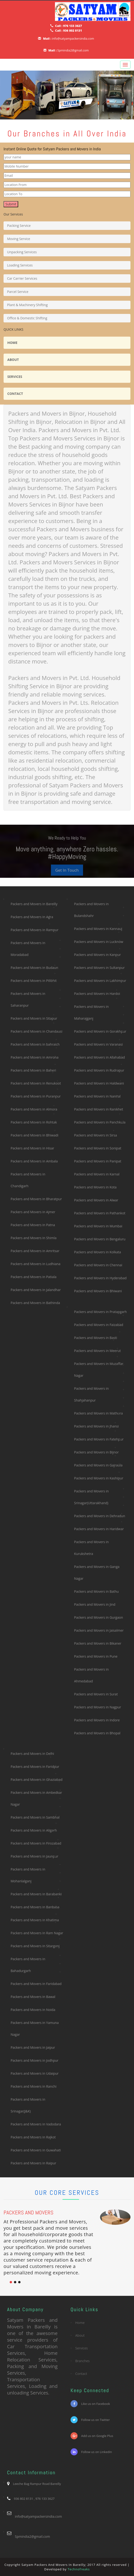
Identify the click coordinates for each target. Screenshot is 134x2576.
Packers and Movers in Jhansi (96, 1426)
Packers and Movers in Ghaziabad (37, 1779)
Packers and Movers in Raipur (33, 2163)
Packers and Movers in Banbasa (35, 1907)
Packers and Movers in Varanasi (98, 1044)
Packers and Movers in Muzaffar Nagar (98, 1369)
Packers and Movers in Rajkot (33, 2137)
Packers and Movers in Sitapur (34, 1018)
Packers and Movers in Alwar (96, 1200)
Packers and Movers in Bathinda (35, 1303)
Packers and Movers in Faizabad (98, 1324)
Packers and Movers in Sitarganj (35, 1946)
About (79, 2335)
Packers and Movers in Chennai (98, 1265)
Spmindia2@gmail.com (73, 50)
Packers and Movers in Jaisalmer (99, 1630)
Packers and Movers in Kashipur (98, 1478)
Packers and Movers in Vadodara (36, 2124)
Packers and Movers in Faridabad (36, 1983)
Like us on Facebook (90, 2403)
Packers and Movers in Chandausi (36, 1031)
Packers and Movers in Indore (97, 1720)
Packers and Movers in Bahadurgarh (28, 1965)
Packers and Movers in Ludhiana (35, 1264)
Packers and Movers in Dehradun (99, 1516)
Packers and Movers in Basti (95, 1337)
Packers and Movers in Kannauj (98, 928)
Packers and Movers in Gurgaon (98, 1617)
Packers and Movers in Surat (96, 1694)
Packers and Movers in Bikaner (97, 1643)
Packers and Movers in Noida (33, 2009)
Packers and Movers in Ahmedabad (91, 1675)
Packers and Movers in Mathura (98, 1413)
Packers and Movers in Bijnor (96, 1452)
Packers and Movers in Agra (32, 917)
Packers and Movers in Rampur (35, 930)
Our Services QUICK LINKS (67, 273)
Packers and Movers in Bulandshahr (91, 910)
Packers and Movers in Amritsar (35, 1251)
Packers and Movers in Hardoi (97, 993)
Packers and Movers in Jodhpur (35, 2060)
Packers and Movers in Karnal (96, 1174)
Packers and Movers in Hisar (32, 1148)
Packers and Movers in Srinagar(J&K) (28, 2105)
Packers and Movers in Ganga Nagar (96, 1572)
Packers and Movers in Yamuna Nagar (35, 2028)
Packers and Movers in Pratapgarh (100, 1311)
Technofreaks (79, 2569)
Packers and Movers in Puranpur (36, 1096)
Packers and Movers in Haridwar (99, 1529)
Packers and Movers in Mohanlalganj (28, 1875)
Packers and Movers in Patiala (33, 1277)
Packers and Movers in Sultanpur (99, 967)
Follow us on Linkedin (91, 2451)
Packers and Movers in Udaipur (35, 2073)
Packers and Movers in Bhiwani (98, 1291)
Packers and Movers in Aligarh (34, 1830)
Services (81, 2348)
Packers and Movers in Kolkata (97, 1252)
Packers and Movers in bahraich (35, 1044)
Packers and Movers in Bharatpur (36, 1199)
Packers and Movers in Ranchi (33, 2086)
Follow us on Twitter (90, 2419)
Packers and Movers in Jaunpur (34, 1856)
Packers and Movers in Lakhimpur (100, 980)
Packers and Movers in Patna (33, 1225)
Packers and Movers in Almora (34, 1109)
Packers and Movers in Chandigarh (28, 1180)
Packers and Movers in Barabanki (36, 1894)
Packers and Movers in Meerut (97, 1350)
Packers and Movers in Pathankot (99, 1213)
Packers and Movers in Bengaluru (100, 1239)
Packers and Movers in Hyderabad (100, 1278)
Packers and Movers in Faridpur (35, 1766)
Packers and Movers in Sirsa (95, 1135)
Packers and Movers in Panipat (97, 1161)
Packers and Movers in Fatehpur (99, 1439)
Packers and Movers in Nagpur (97, 1707)
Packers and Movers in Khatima (35, 1920)
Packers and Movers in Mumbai (98, 1226)
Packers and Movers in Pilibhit (34, 980)
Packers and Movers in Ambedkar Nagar (36, 1798)
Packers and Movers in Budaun (34, 967)
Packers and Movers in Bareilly (34, 904)
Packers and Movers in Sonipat (97, 1148)
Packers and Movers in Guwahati (36, 2150)
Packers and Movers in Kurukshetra (91, 1548)
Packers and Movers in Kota (95, 1187)
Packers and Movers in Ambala (34, 1161)
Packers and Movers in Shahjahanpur (91, 1394)
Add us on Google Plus (92, 2435)
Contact (81, 2373)
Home (80, 2322)
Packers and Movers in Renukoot (36, 1083)
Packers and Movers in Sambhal (35, 1817)
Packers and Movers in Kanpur (97, 954)
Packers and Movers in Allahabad (99, 1057)
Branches (82, 2361)
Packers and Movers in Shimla (33, 1238)
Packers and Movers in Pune (95, 1656)
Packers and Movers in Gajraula (98, 1465)
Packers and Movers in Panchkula (100, 1122)
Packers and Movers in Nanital (97, 1096)
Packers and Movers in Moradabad (28, 949)
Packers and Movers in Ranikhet (98, 1109)
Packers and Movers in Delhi (32, 1753)
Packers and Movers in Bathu (96, 1591)
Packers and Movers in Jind (94, 1604)
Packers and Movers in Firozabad (36, 1843)
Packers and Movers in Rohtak (34, 1122)
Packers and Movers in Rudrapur (99, 1070)
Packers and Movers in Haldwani (99, 1083)
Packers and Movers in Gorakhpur (100, 1031)
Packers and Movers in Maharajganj (91, 1012)
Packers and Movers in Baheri (33, 1070)
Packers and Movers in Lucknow (98, 941)
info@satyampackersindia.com (73, 39)
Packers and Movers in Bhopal (97, 1733)
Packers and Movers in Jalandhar (36, 1290)
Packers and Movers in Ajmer (33, 1212)
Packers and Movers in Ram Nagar (37, 1933)
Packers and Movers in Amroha (35, 1057)
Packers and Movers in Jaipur (33, 2047)
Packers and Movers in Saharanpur (28, 999)
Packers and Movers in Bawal (33, 1996)
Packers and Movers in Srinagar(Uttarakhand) (91, 1497)
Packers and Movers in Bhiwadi (34, 1135)
